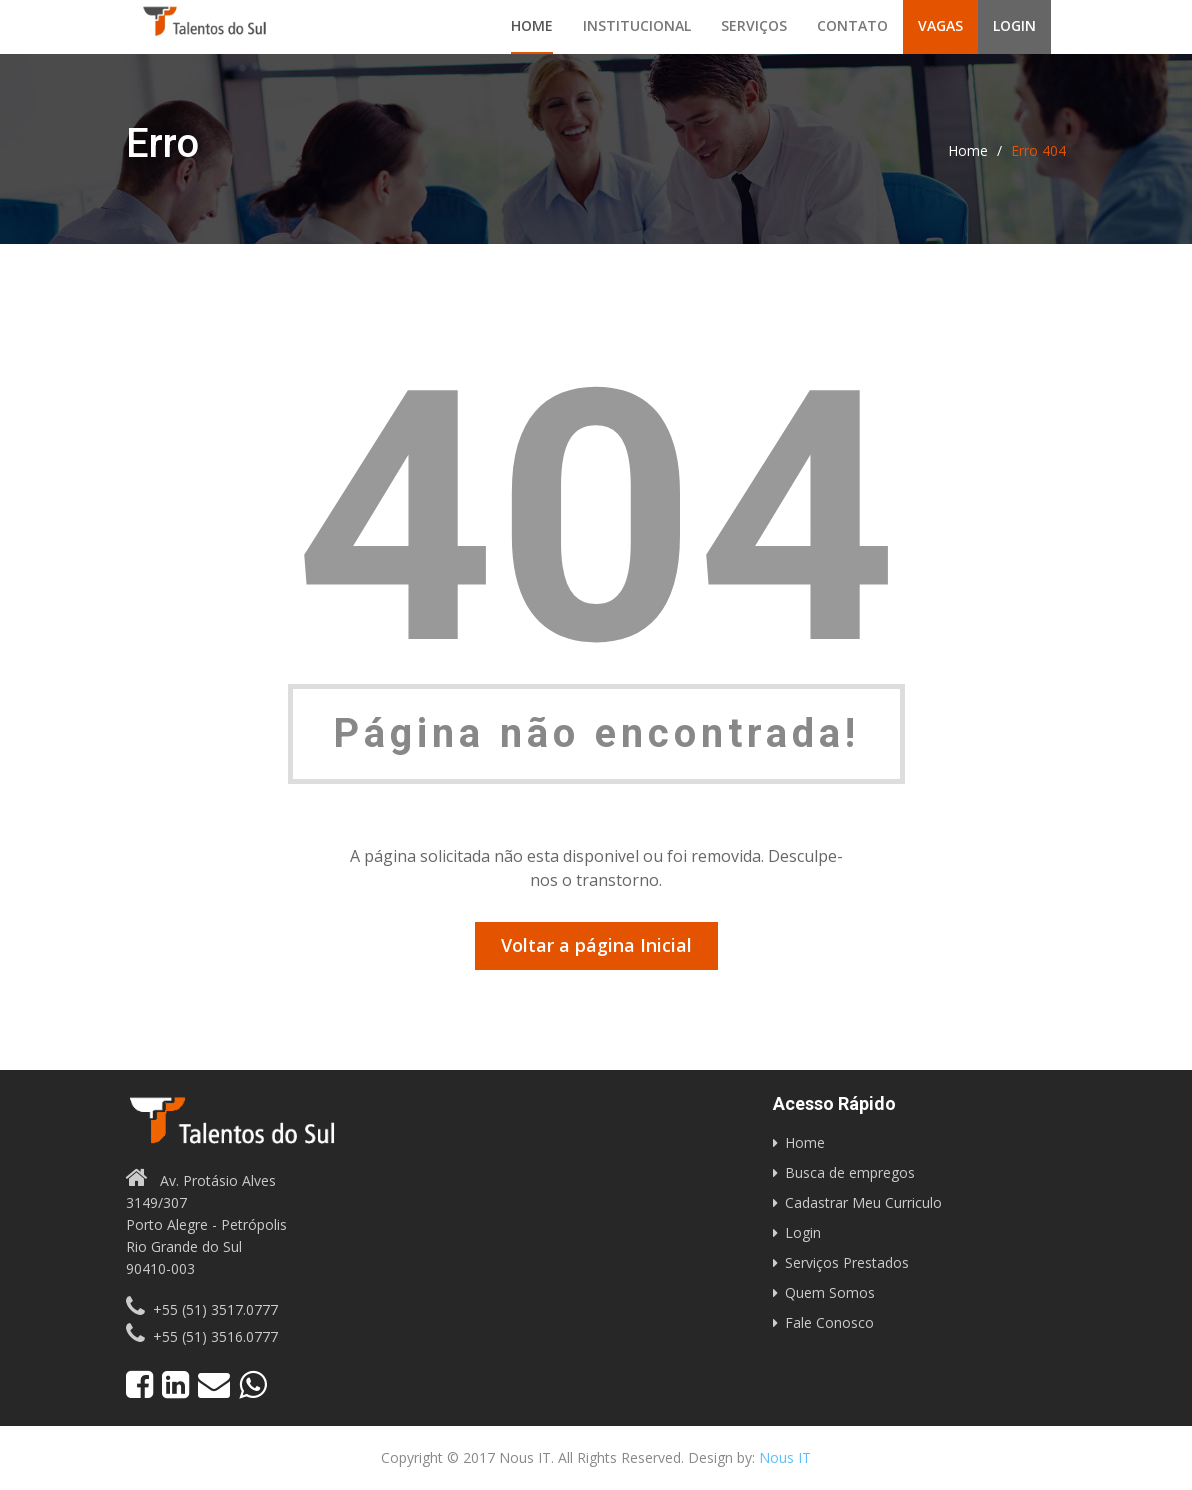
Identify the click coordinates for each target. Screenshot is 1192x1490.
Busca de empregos (850, 1172)
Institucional (637, 25)
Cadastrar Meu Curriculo (863, 1202)
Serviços (754, 25)
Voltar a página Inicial (596, 945)
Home (532, 25)
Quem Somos (830, 1292)
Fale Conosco (829, 1322)
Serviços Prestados (847, 1262)
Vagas (940, 25)
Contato (852, 25)
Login (1014, 25)
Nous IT (785, 1457)
